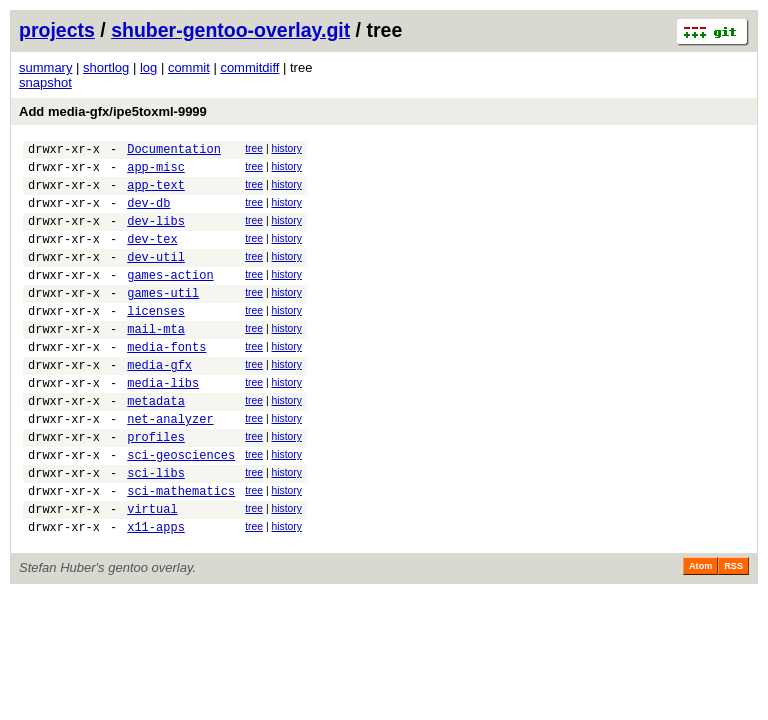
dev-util (156, 277)
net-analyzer (170, 466)
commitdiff (249, 67)
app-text (156, 193)
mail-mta (156, 361)
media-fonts (166, 382)
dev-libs (156, 235)
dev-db (148, 214)
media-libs (163, 424)
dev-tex (152, 256)
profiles (156, 487)
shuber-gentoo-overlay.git (230, 30)
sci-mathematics (181, 550)
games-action (170, 298)
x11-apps (156, 592)
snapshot (45, 82)
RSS (733, 632)
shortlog (106, 67)
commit (189, 67)
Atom (700, 632)
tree (254, 148)
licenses (156, 340)
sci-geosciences (181, 508)
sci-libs (156, 529)
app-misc (156, 172)
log (148, 67)
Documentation (174, 151)
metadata (156, 445)
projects (57, 30)
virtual (152, 571)
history (286, 148)
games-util (163, 319)
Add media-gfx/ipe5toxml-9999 (113, 111)
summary (45, 67)
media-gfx (159, 403)
